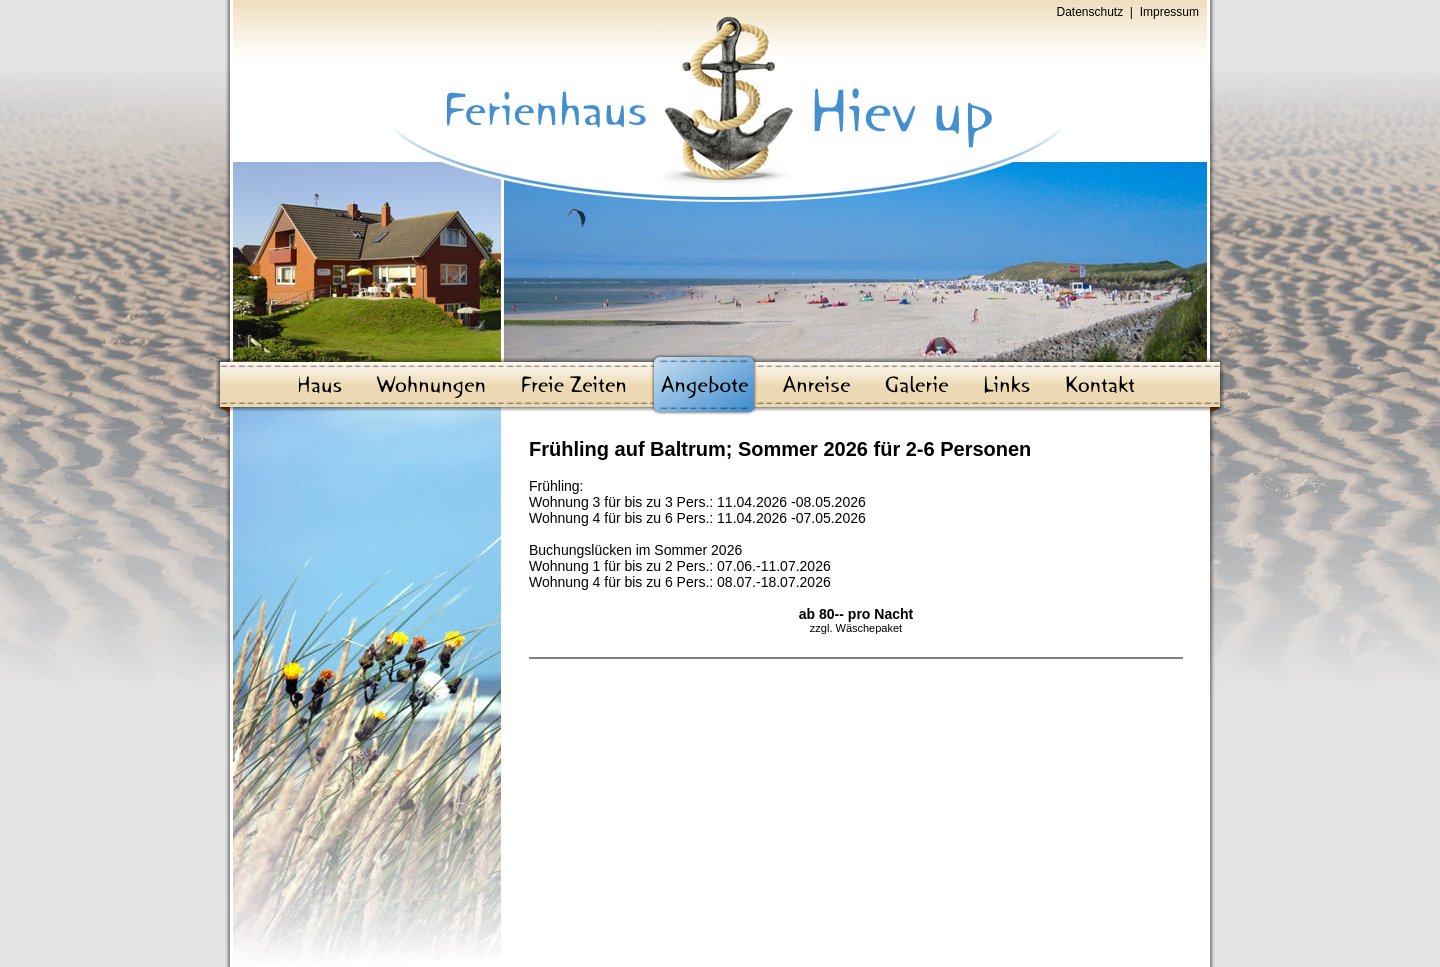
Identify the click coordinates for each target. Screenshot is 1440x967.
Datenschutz (1090, 12)
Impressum (1169, 12)
